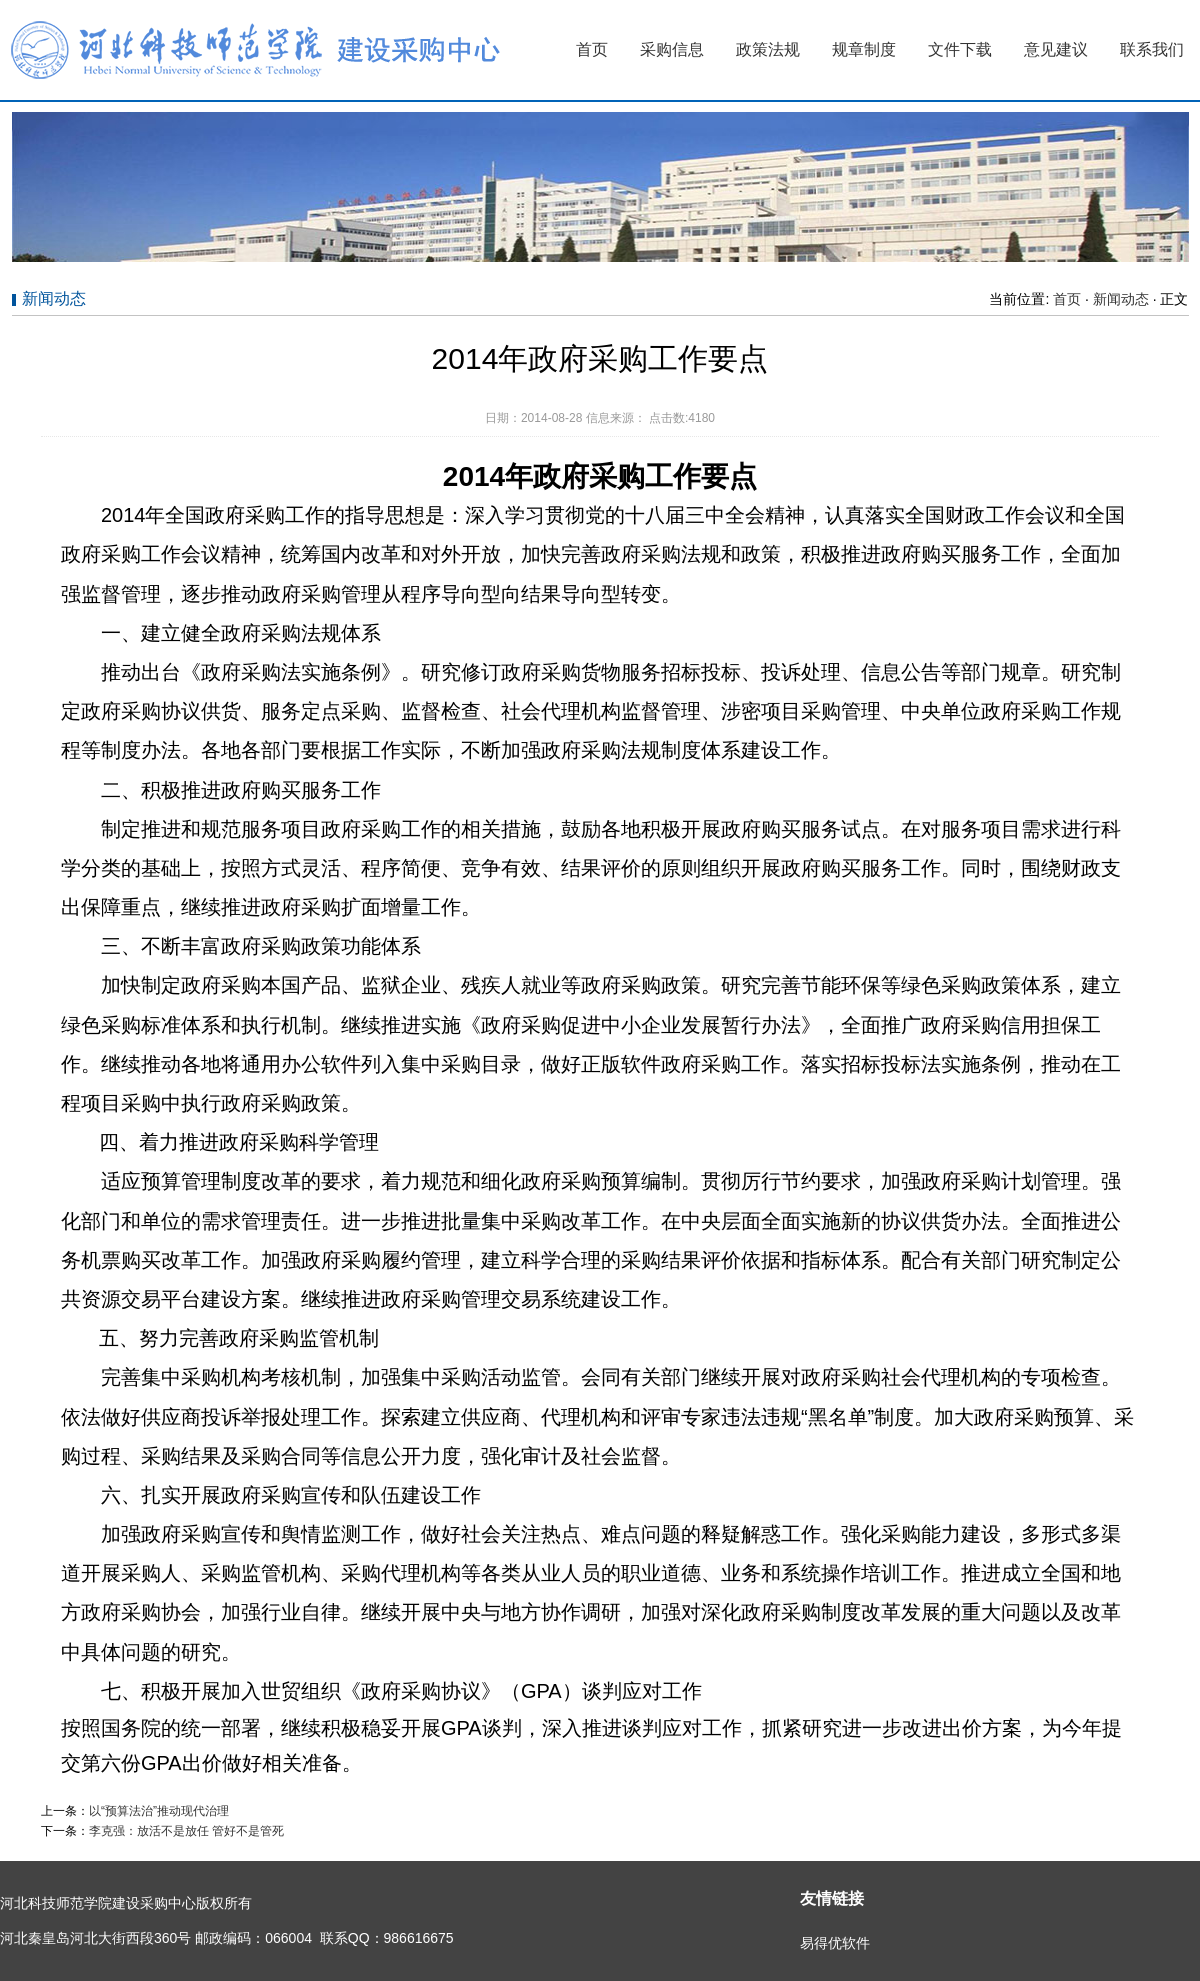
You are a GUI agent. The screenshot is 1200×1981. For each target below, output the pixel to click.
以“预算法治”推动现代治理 (159, 1811)
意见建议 (1056, 49)
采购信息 (672, 49)
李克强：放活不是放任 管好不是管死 (186, 1831)
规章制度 (864, 49)
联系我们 (1152, 49)
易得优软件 (835, 1943)
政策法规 (768, 49)
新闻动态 (1121, 299)
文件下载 (960, 49)
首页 (592, 49)
